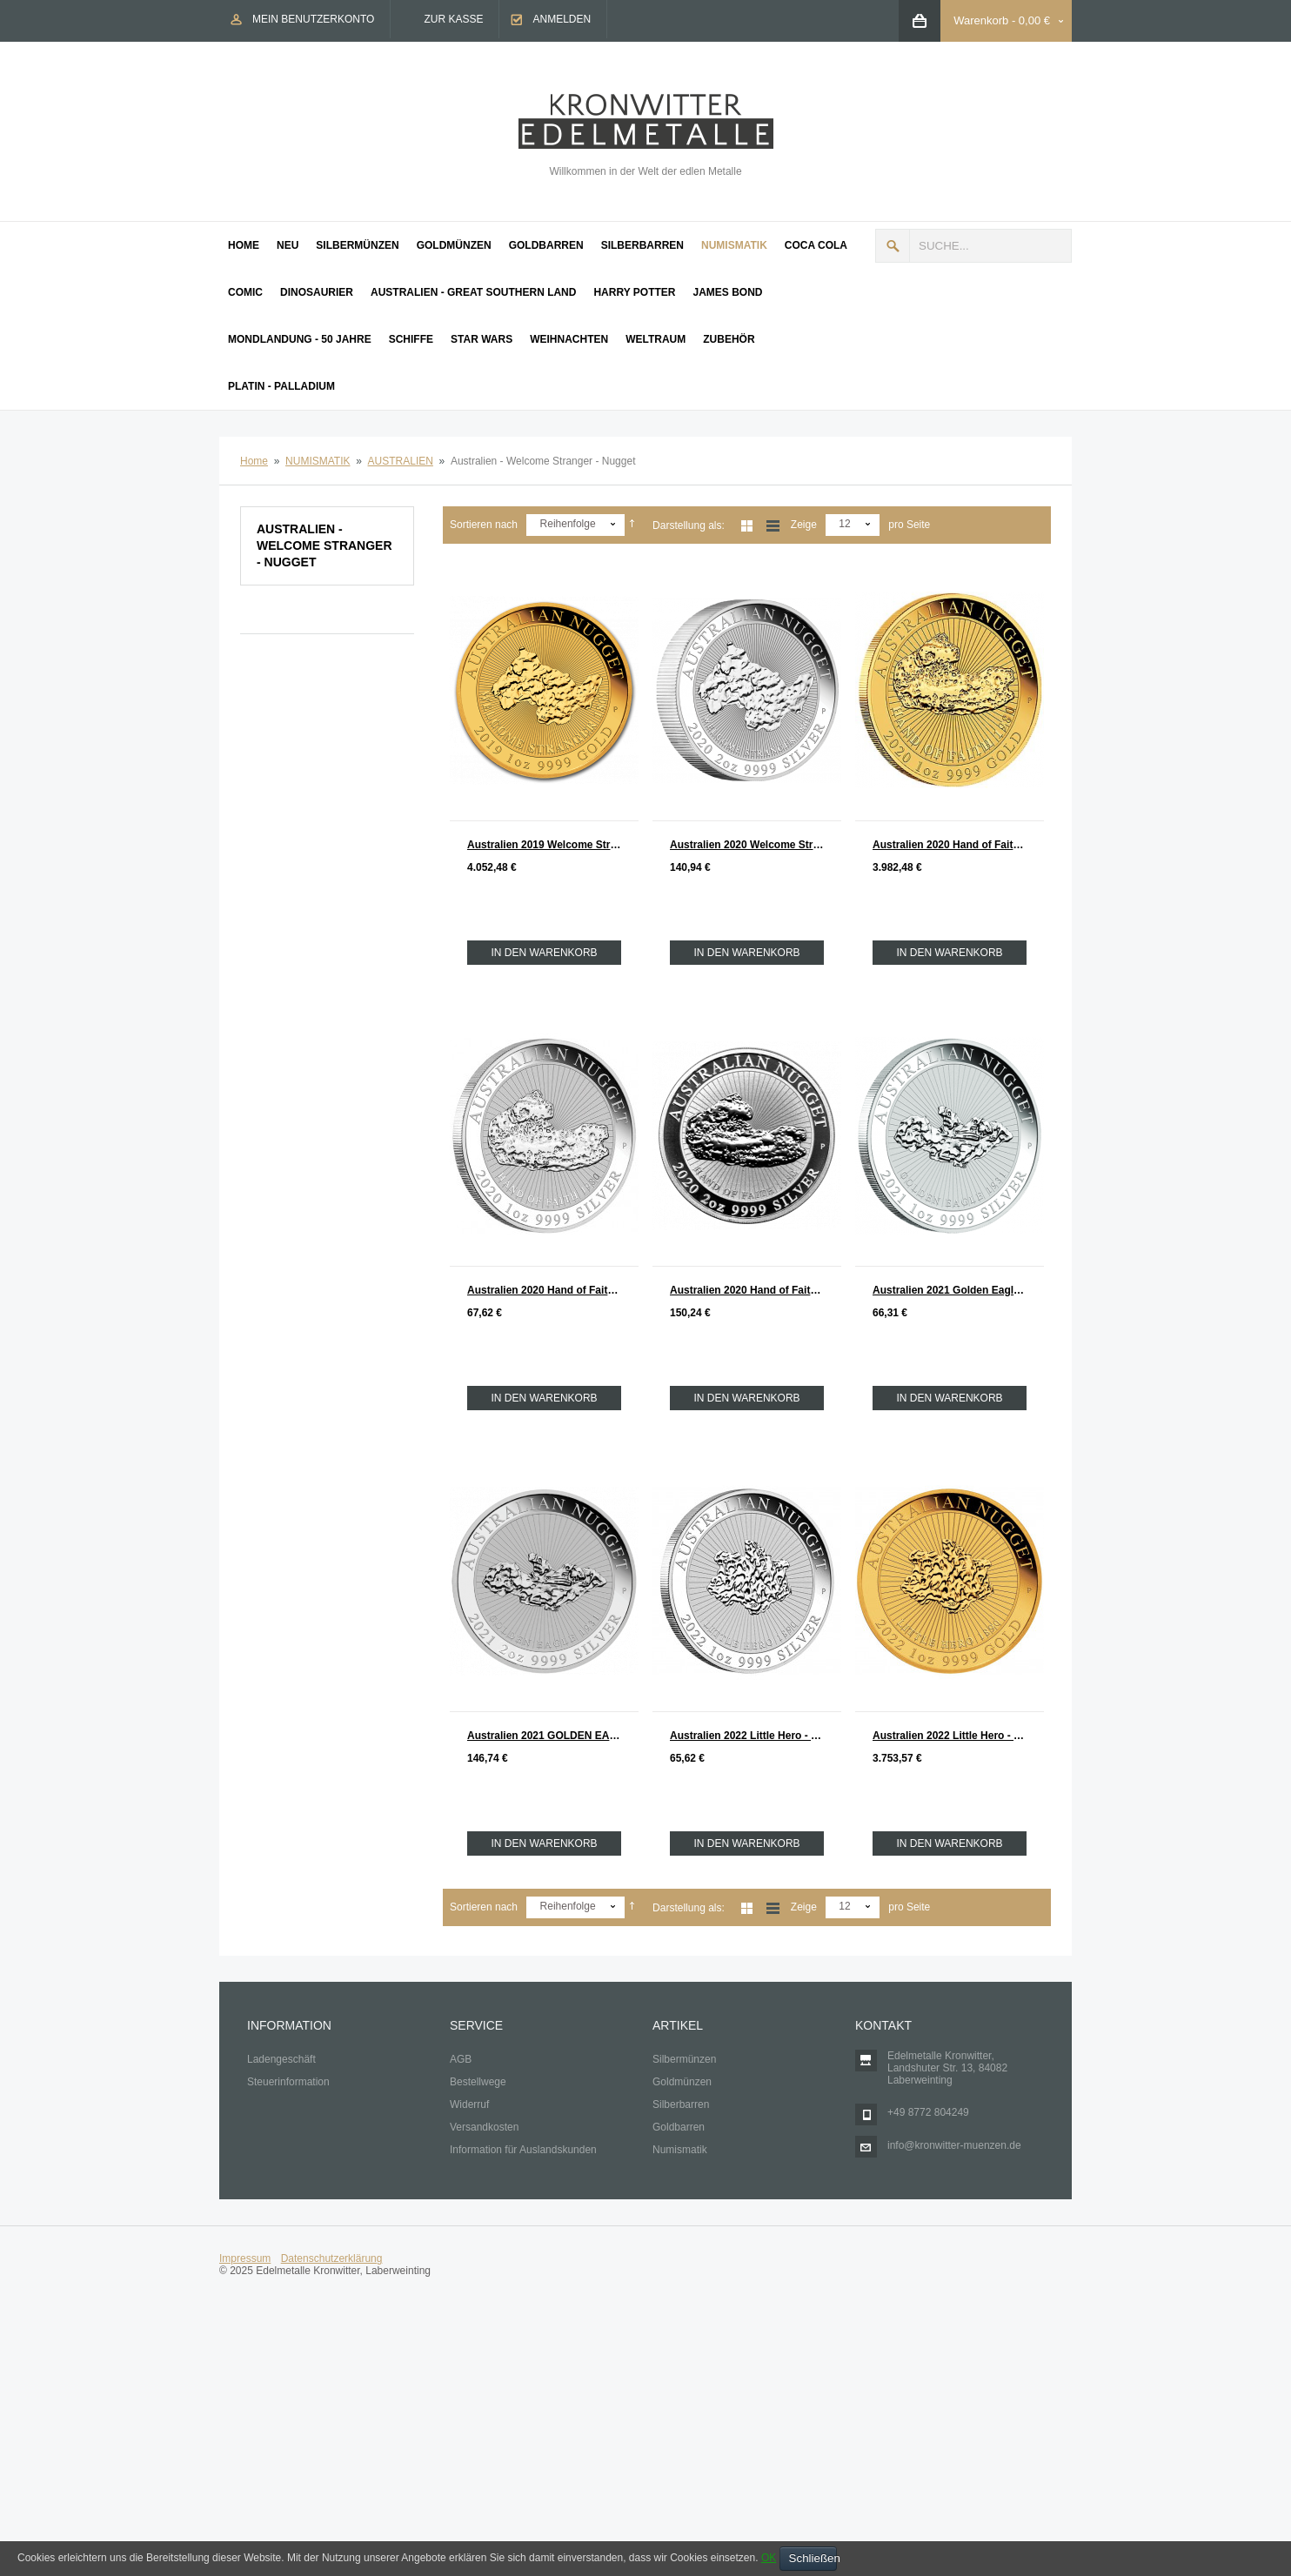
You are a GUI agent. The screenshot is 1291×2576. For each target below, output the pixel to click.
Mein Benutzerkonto (313, 19)
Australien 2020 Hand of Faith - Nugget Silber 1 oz (553, 1290)
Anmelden (561, 19)
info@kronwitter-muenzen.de (954, 2145)
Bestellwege (478, 2082)
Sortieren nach (484, 525)
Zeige (804, 525)
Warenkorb (980, 20)
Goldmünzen (682, 2082)
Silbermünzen (684, 2059)
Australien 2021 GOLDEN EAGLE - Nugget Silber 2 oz (553, 1736)
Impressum (245, 2258)
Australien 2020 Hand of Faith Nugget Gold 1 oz (958, 845)
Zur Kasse (453, 19)
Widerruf (469, 2104)
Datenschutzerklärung (332, 2258)
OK (768, 2558)
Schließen (813, 2558)
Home (254, 461)
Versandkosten (484, 2127)
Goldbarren (678, 2127)
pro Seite (909, 525)
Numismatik (679, 2150)
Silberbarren (680, 2104)
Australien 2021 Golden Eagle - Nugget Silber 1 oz (958, 1290)
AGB (461, 2059)
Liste (773, 526)
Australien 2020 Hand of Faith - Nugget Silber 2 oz (755, 1290)
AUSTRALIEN (400, 461)
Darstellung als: (688, 525)
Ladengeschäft (281, 2059)
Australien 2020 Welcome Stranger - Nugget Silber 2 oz (755, 845)
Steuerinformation (288, 2082)
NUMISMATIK (317, 461)
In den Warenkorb (544, 953)
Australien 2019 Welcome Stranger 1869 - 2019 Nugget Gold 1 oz (553, 845)
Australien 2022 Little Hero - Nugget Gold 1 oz (958, 1736)
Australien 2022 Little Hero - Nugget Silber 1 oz (755, 1736)
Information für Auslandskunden (523, 2150)
